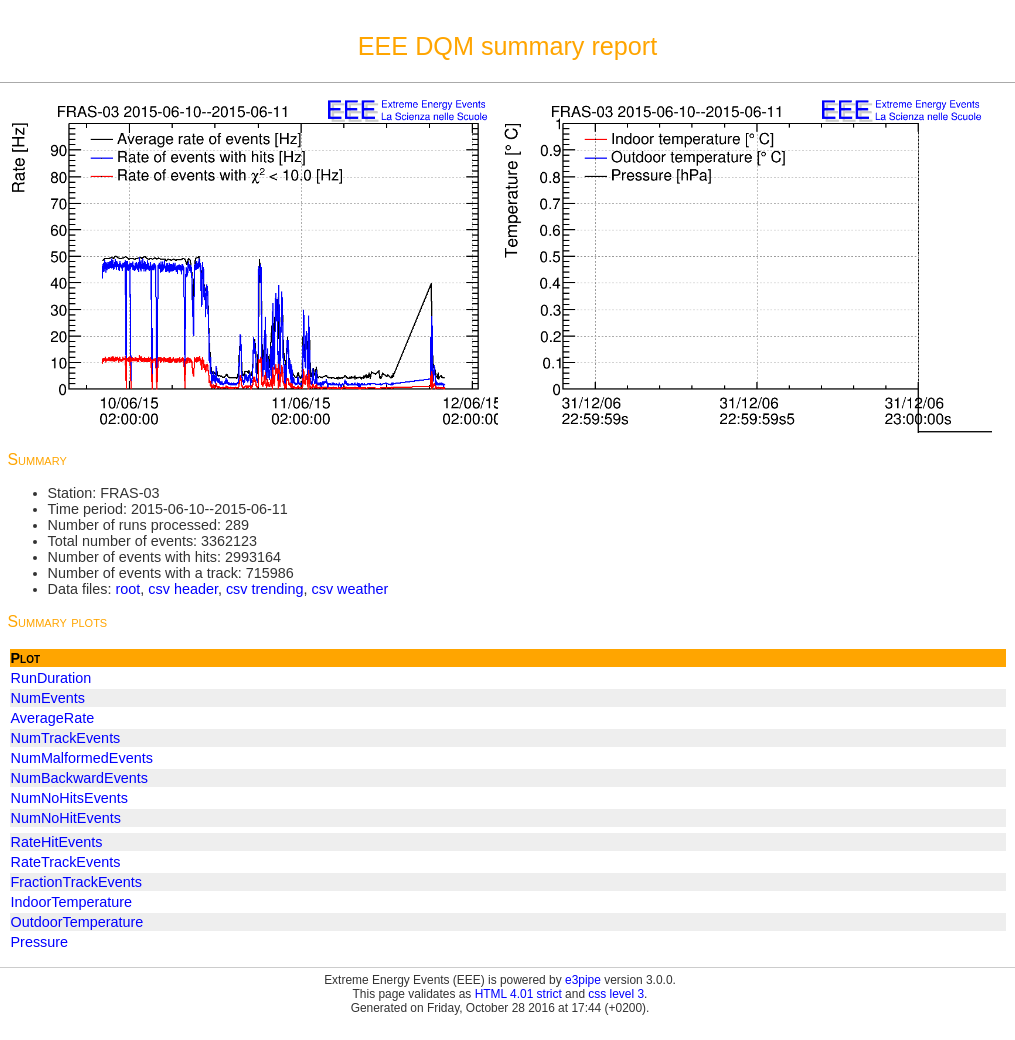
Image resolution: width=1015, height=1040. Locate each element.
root (127, 589)
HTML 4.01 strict (518, 994)
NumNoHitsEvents (70, 798)
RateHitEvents (57, 842)
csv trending (265, 589)
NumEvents (48, 698)
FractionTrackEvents (76, 882)
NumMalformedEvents (82, 758)
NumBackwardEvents (80, 778)
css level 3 (616, 994)
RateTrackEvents (66, 862)
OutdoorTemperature (77, 922)
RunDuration (51, 678)
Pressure (40, 942)
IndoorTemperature (72, 902)
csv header (183, 589)
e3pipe (583, 980)
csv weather (350, 589)
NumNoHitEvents (66, 818)
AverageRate (53, 718)
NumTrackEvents (66, 738)
